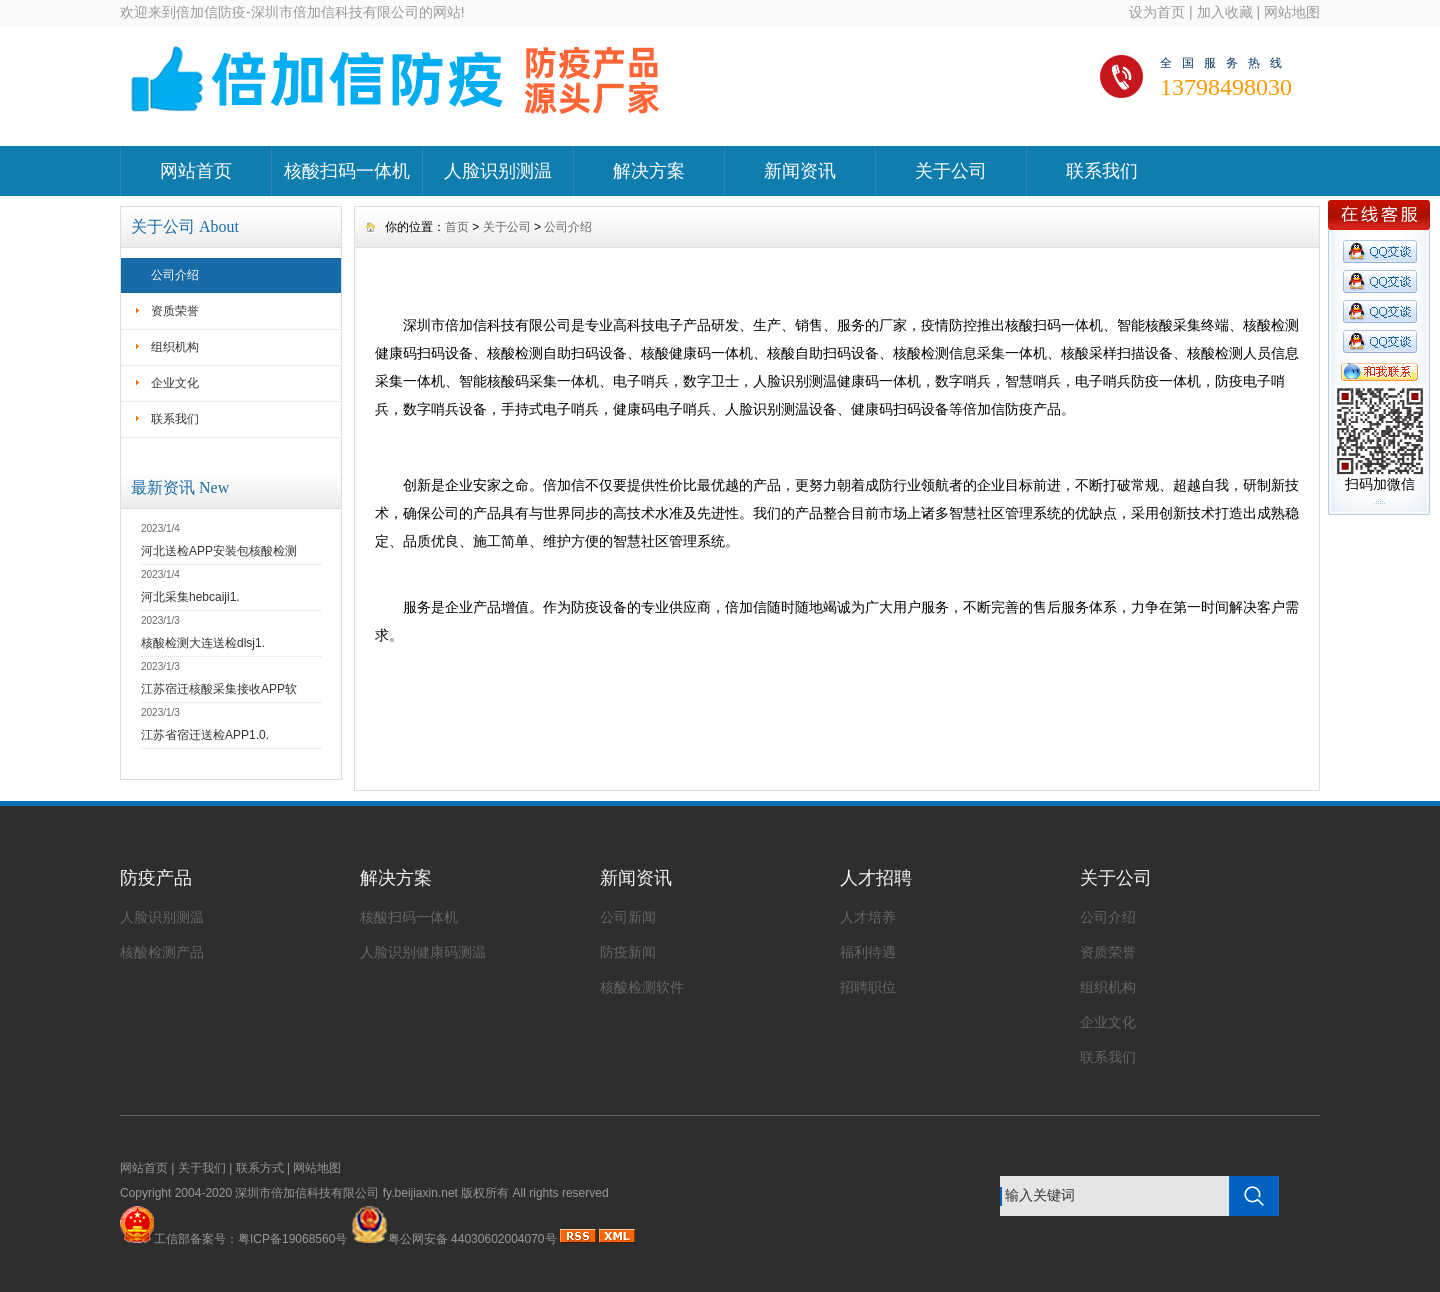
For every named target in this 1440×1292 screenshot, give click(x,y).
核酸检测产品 (162, 952)
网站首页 (196, 171)
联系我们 (1102, 171)
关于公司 (951, 171)
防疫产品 (156, 878)
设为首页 (1157, 12)
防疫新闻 (628, 952)
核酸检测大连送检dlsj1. (203, 643)
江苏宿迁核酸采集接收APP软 (219, 689)
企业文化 (175, 383)
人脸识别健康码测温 (423, 952)
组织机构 (175, 347)
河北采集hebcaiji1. (190, 597)
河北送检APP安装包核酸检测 (219, 551)
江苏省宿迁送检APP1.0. (205, 735)
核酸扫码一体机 (347, 171)
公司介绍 (175, 275)
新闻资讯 (800, 171)
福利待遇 (868, 952)
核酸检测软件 (642, 987)
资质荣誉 (175, 311)
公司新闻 (628, 917)
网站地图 (1292, 12)
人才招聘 (876, 878)
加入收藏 (1225, 12)
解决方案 (649, 171)
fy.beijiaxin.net (420, 1193)
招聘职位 (868, 987)
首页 (457, 227)
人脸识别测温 (498, 171)
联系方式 (260, 1168)
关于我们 (202, 1168)
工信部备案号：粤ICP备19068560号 (250, 1239)
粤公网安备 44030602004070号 (454, 1239)
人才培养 (868, 917)
